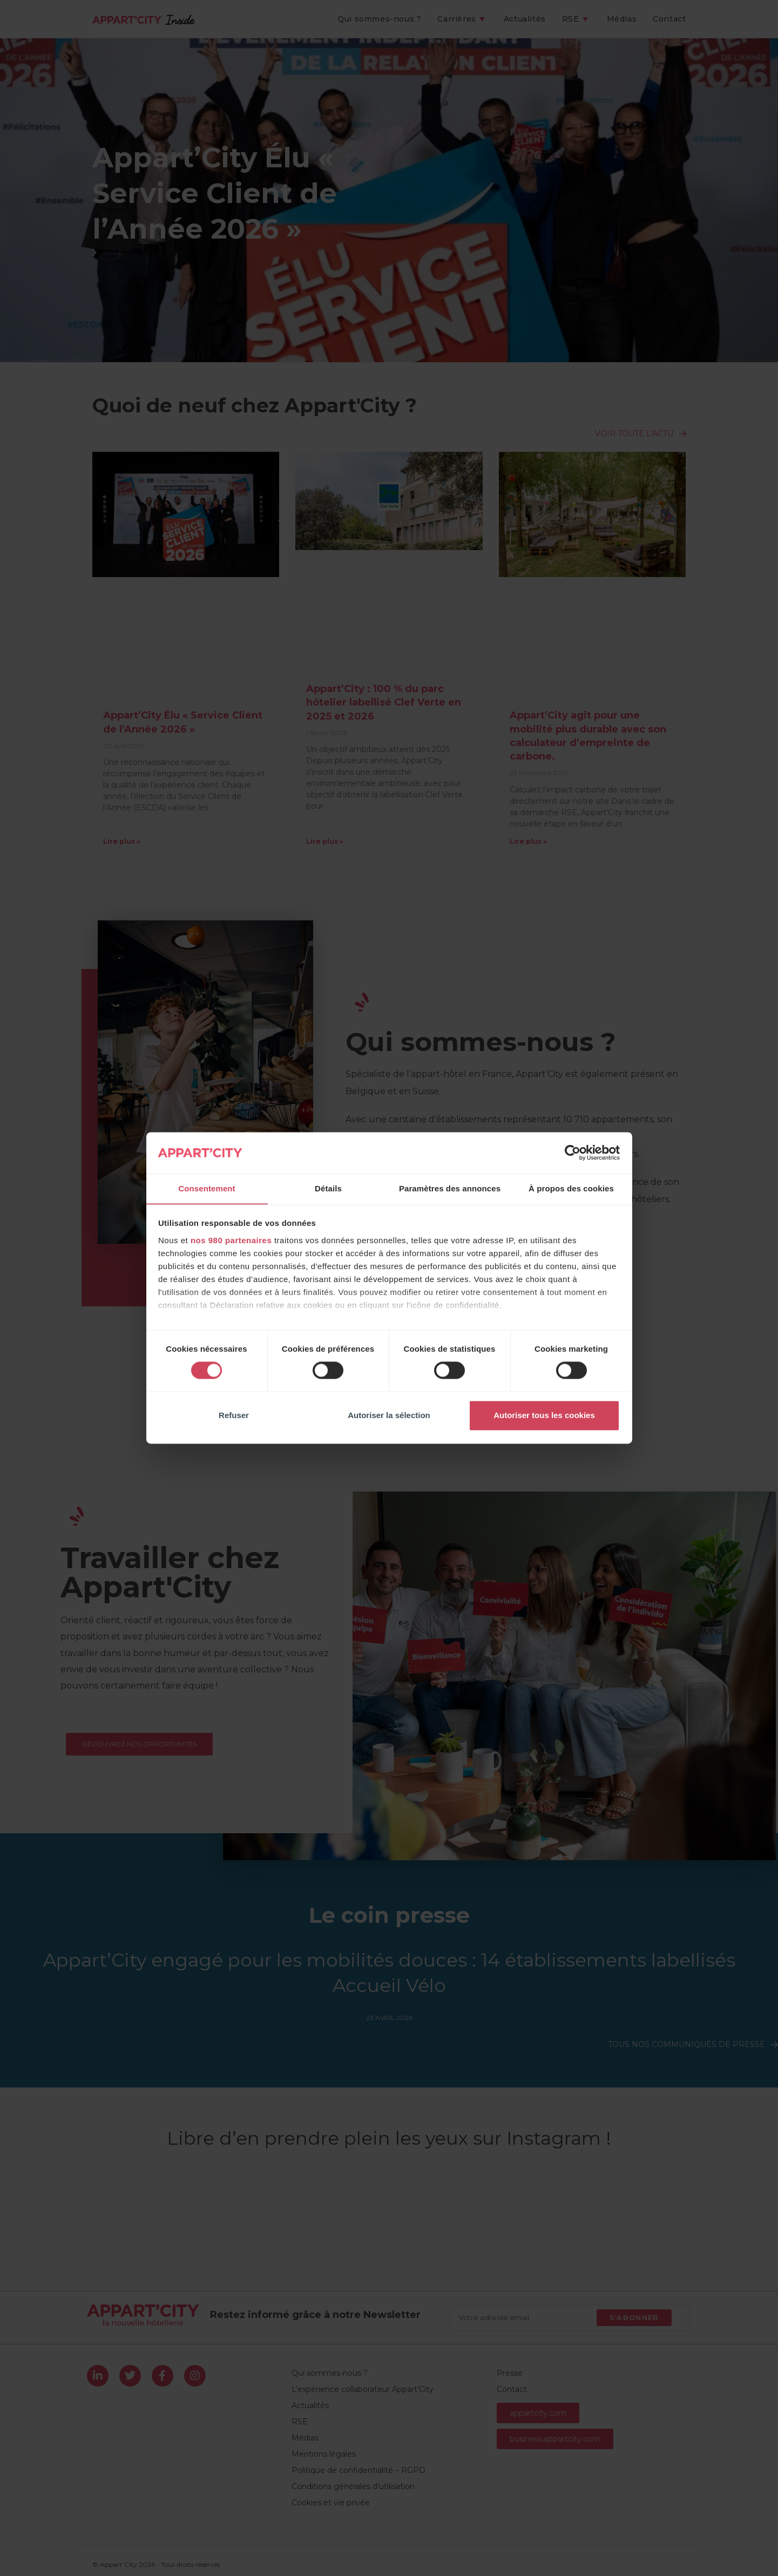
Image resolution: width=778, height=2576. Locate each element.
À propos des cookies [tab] (571, 1188)
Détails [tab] (328, 1188)
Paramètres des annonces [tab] (449, 1188)
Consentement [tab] (206, 1188)
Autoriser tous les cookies (544, 1415)
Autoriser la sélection (389, 1415)
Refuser (234, 1415)
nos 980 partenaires (231, 1240)
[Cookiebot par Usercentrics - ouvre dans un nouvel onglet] (572, 1152)
